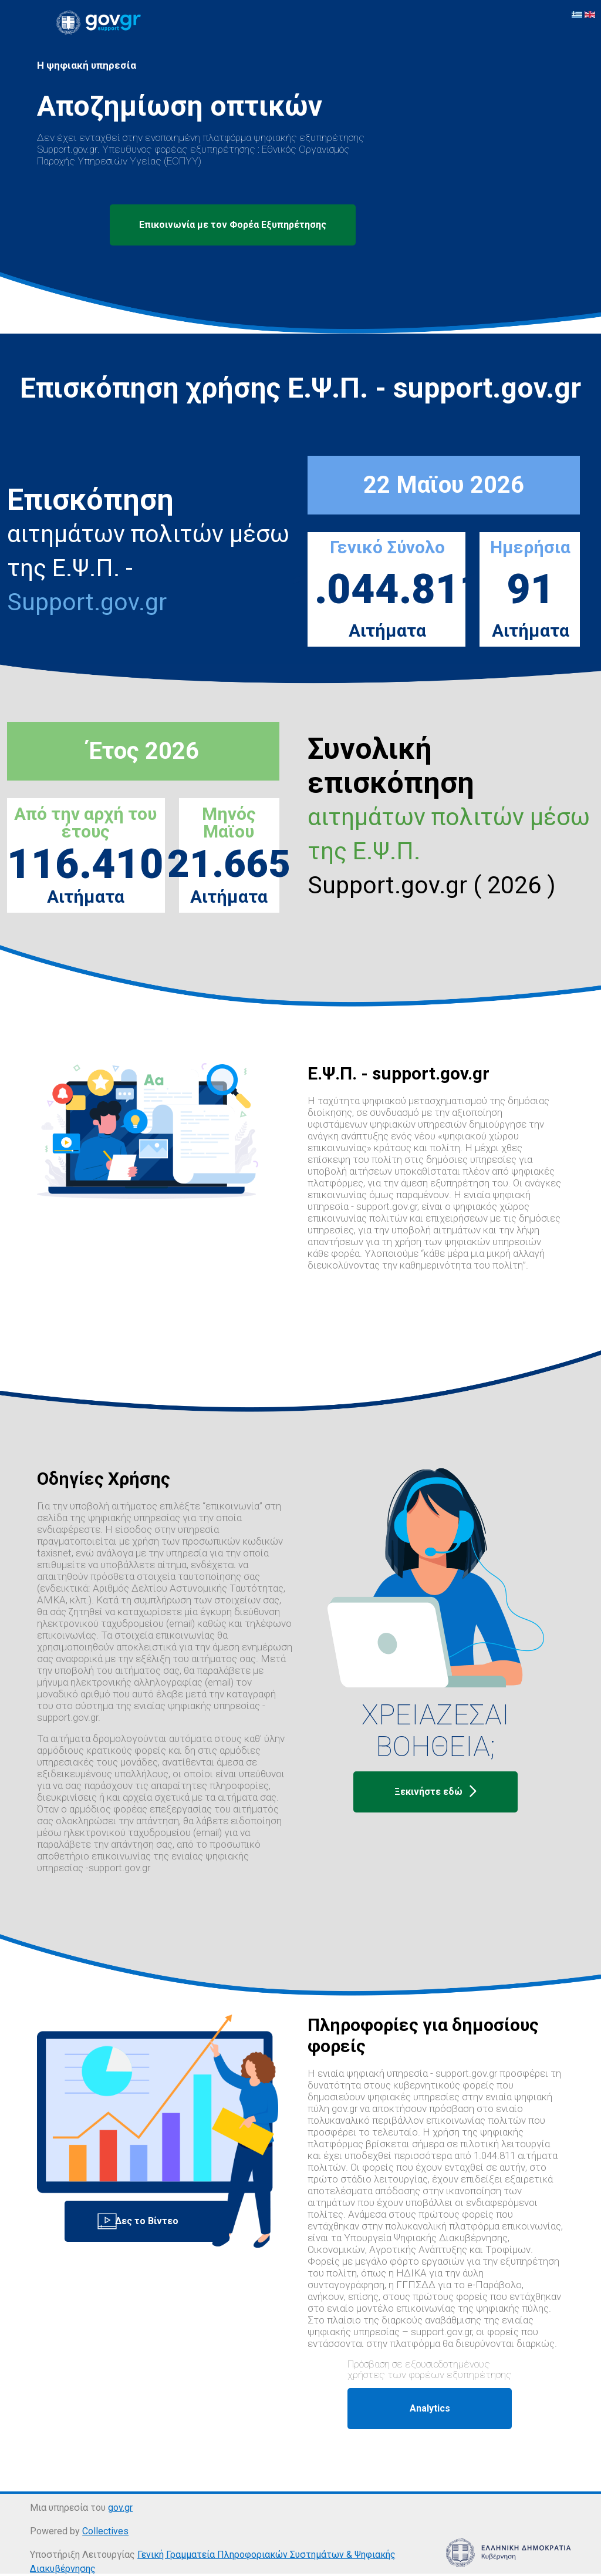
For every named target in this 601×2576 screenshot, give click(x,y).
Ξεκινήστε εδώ (435, 1792)
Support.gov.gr (87, 602)
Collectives (105, 2531)
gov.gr (120, 2507)
